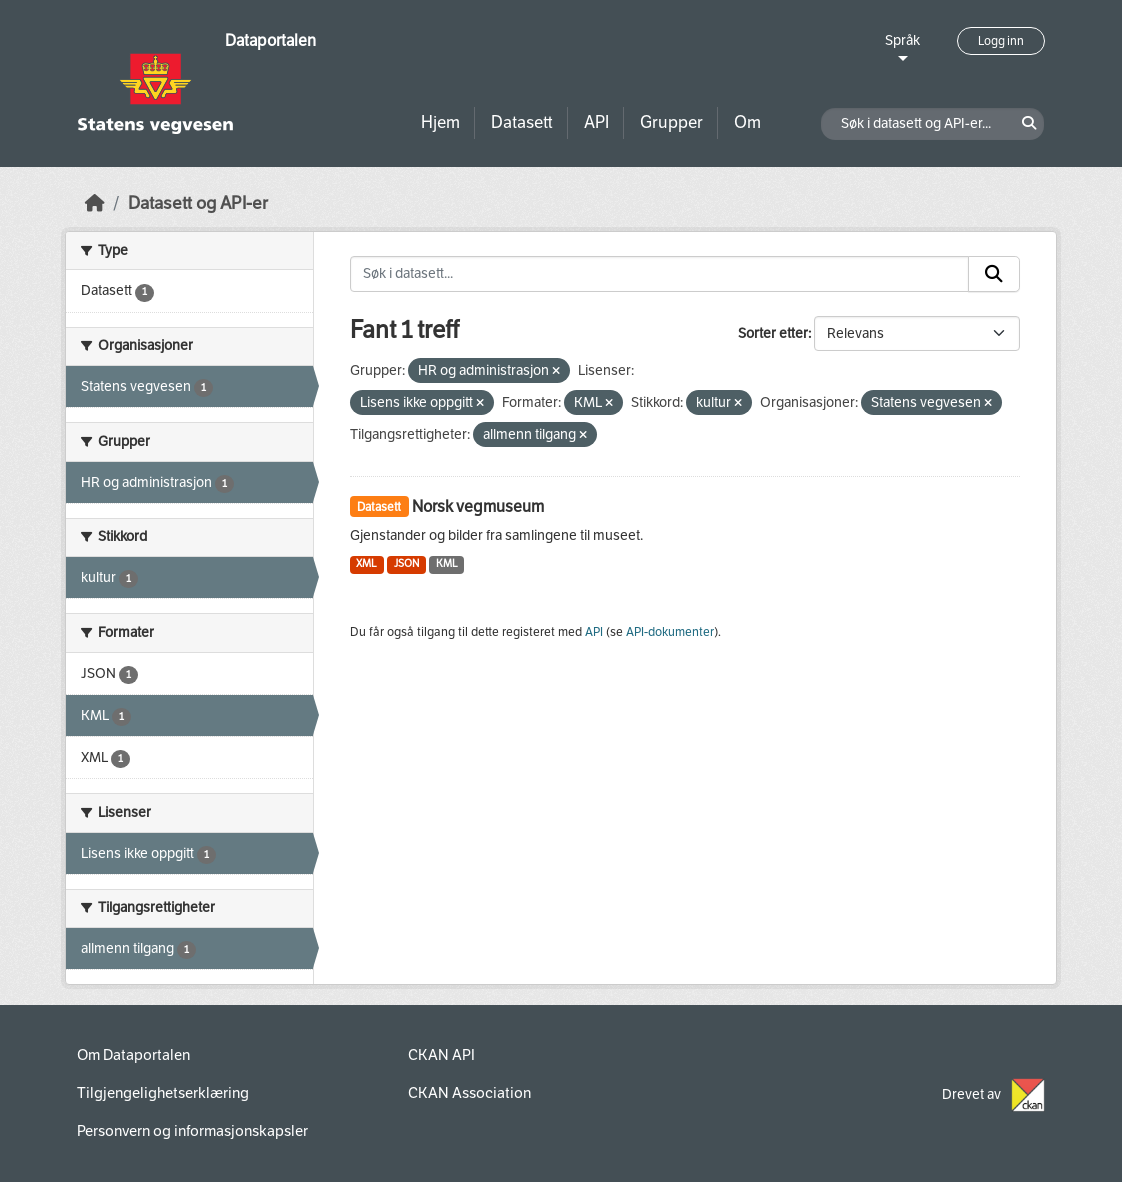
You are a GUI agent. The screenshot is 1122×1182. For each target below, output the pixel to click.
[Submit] (994, 274)
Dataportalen (270, 40)
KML (447, 563)
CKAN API (441, 1055)
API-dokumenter (670, 632)
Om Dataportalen (133, 1055)
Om (747, 122)
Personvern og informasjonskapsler (192, 1131)
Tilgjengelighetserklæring (163, 1093)
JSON (406, 563)
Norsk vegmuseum (478, 506)
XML (366, 563)
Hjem (440, 122)
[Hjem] (95, 203)
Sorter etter (773, 333)
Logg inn (1001, 41)
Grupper (671, 122)
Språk (902, 40)
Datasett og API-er (198, 203)
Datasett (522, 122)
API (596, 122)
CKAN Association (469, 1093)
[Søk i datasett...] (660, 274)
